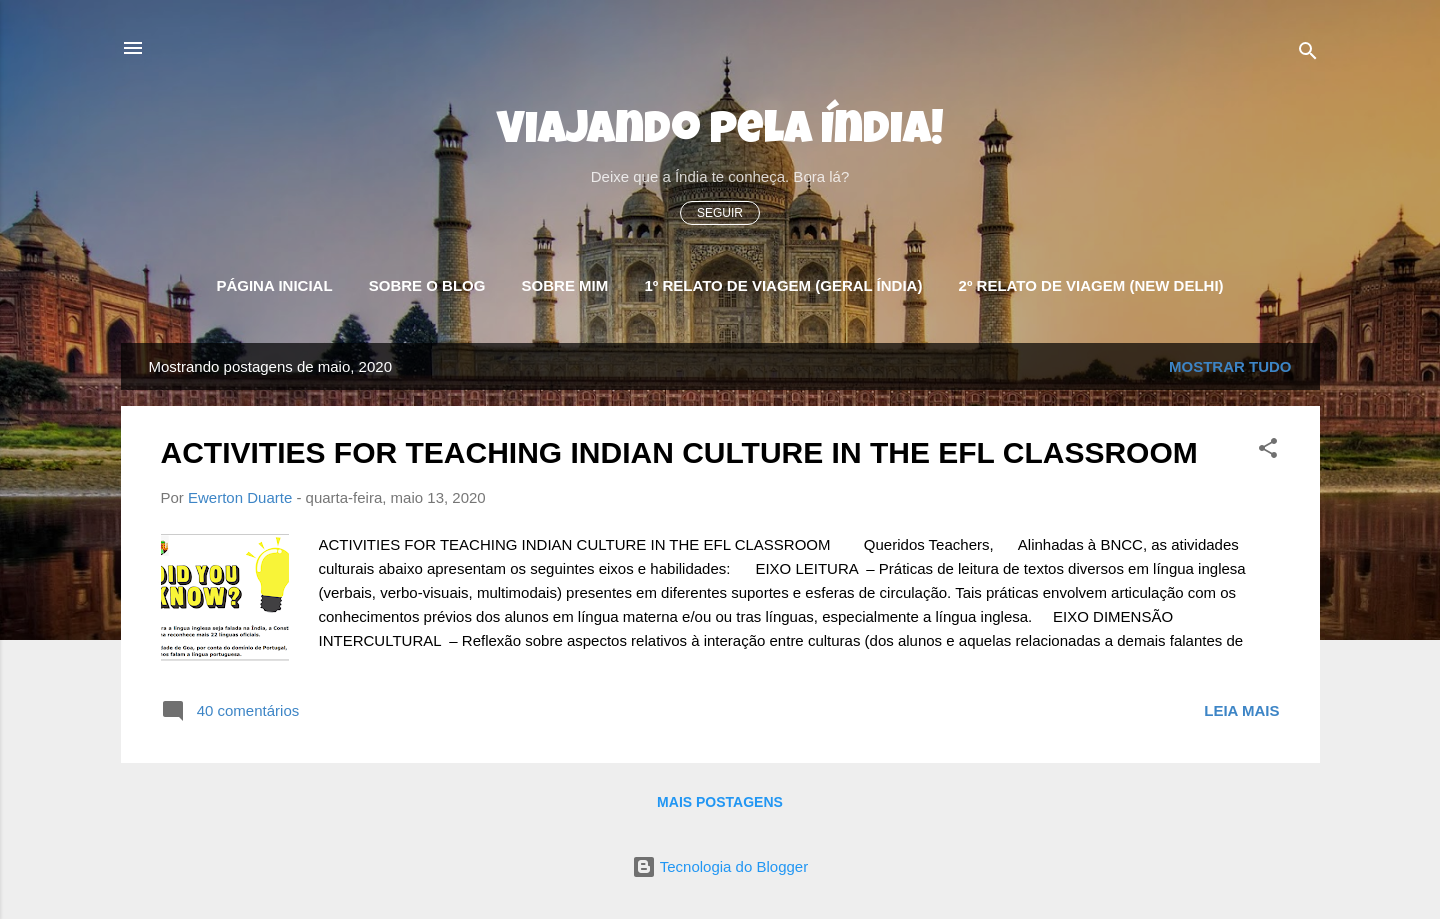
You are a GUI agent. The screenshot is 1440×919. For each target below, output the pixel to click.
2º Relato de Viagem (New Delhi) (1091, 285)
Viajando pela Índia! (720, 132)
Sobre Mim (565, 285)
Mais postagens (720, 802)
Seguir (720, 213)
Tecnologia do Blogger (720, 866)
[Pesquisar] (1308, 54)
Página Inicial (274, 285)
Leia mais (1241, 710)
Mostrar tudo (1230, 366)
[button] (1268, 451)
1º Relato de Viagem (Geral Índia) (783, 285)
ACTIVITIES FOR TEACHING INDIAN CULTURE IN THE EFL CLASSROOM (679, 452)
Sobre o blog (427, 285)
